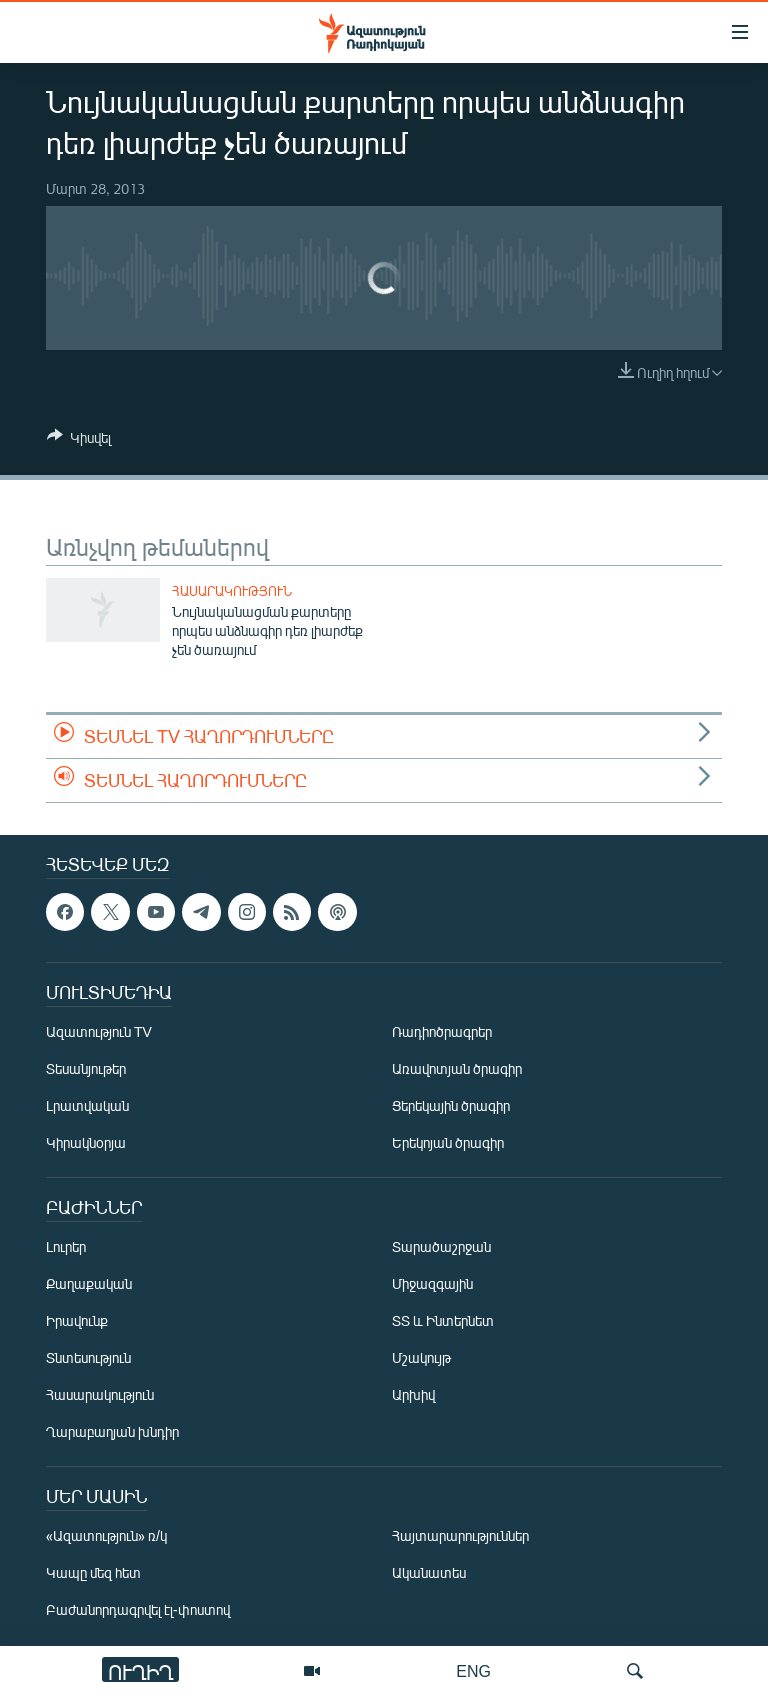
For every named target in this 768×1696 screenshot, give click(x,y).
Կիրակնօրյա (86, 1142)
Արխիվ (413, 1394)
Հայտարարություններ (460, 1535)
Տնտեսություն (88, 1357)
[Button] (79, 441)
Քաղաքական (89, 1283)
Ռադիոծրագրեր (442, 1031)
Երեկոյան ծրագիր (448, 1142)
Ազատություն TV (99, 1031)
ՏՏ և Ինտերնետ (443, 1320)
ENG (473, 1670)
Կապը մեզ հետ (93, 1572)
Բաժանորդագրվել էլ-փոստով (138, 1609)
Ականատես (429, 1572)
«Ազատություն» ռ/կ (106, 1535)
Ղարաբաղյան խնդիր (112, 1431)
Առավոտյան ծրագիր (457, 1068)
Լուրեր (66, 1246)
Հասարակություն (232, 591)
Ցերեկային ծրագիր (451, 1105)
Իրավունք (77, 1320)
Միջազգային (432, 1283)
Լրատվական (87, 1105)
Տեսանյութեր (86, 1068)
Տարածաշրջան (441, 1246)
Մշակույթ (421, 1357)
